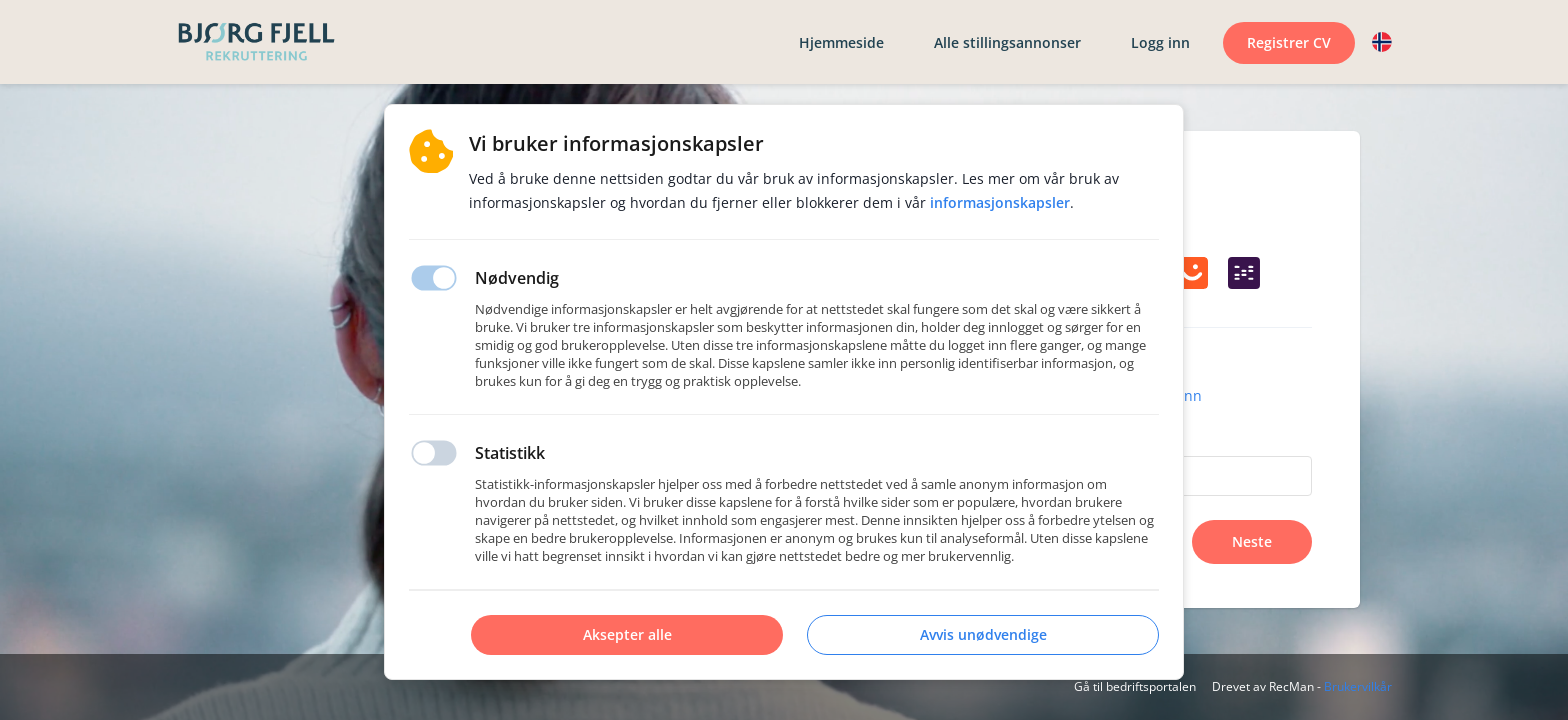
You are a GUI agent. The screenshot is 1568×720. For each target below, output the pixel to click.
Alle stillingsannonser (1007, 42)
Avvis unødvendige (983, 634)
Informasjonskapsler (1000, 202)
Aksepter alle (627, 634)
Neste (1252, 541)
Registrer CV (1289, 42)
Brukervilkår (1358, 686)
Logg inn (1160, 42)
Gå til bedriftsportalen (1135, 686)
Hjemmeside (841, 42)
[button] (1382, 42)
